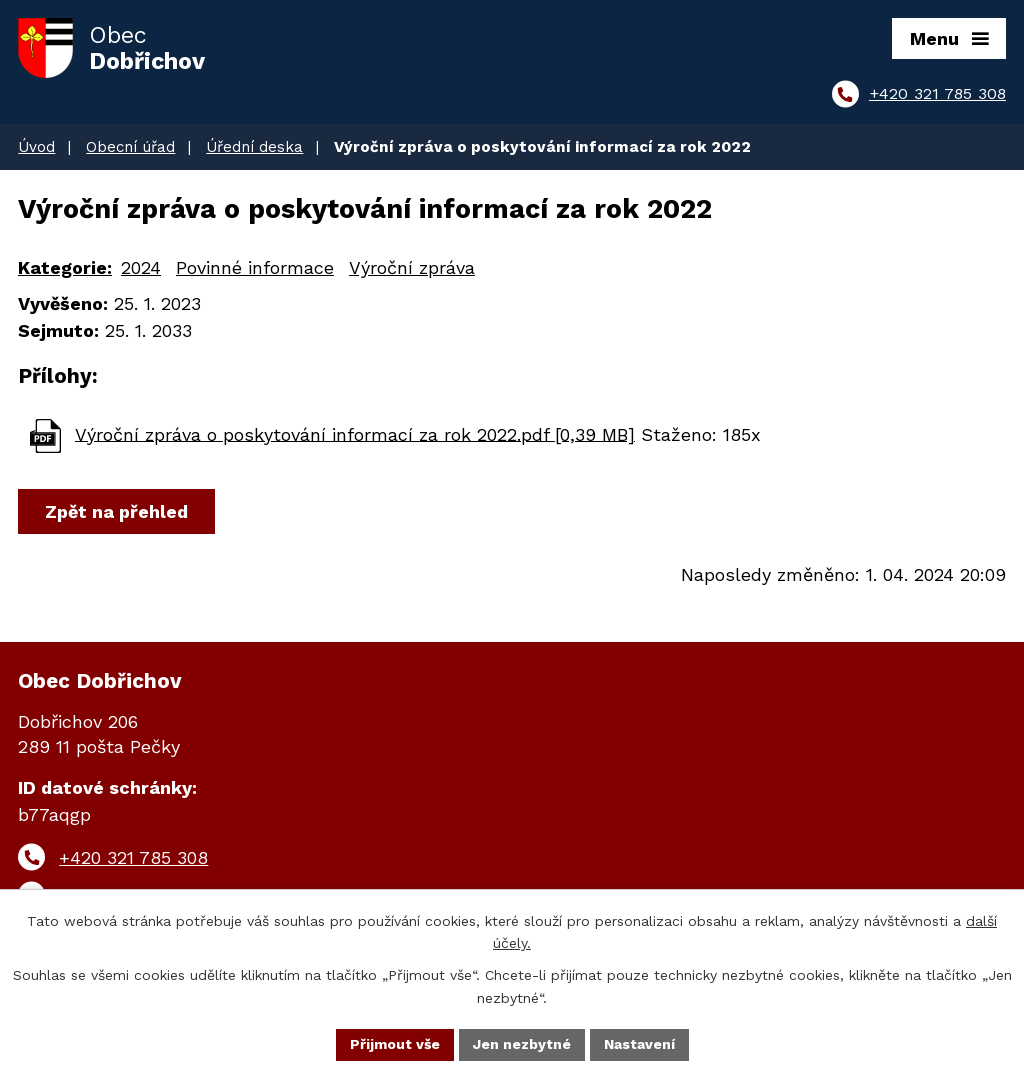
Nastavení (639, 1044)
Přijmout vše (395, 1044)
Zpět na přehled (116, 511)
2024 (141, 267)
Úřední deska (254, 147)
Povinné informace (255, 267)
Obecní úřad (130, 147)
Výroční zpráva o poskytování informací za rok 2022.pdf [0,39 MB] (355, 433)
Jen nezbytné (522, 1044)
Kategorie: (65, 267)
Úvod (36, 147)
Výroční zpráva (412, 267)
